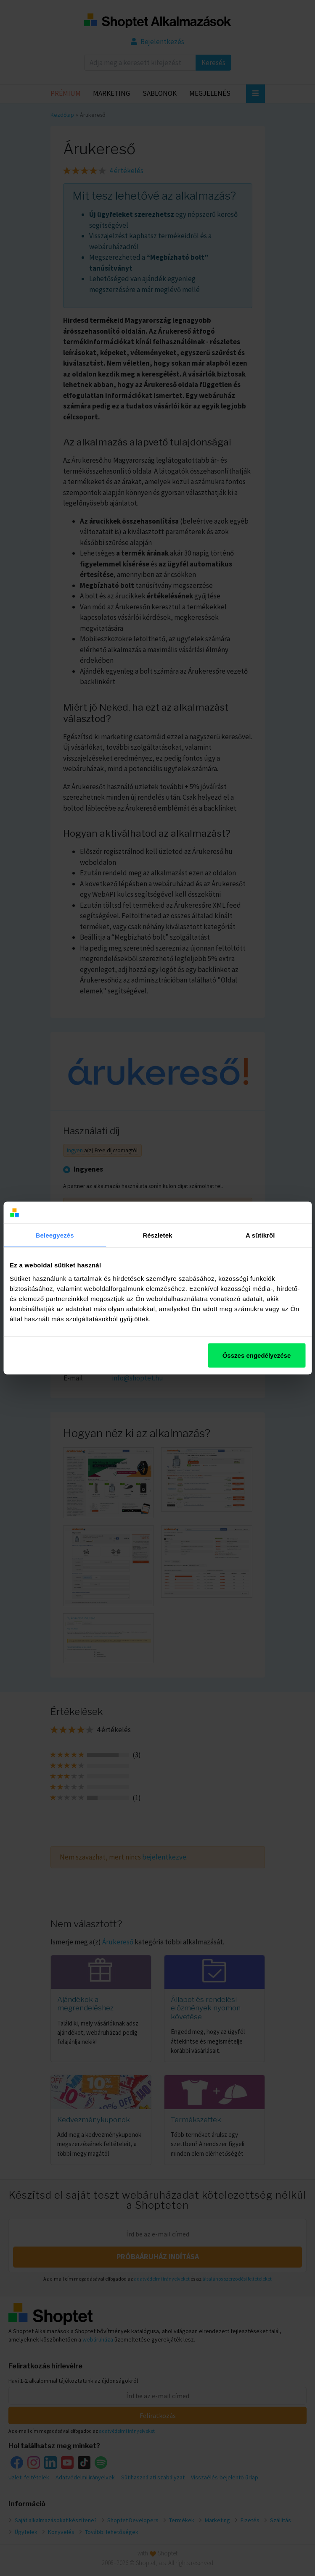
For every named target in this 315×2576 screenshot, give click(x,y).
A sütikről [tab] (260, 1235)
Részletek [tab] (157, 1235)
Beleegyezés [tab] (55, 1235)
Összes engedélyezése (256, 1355)
